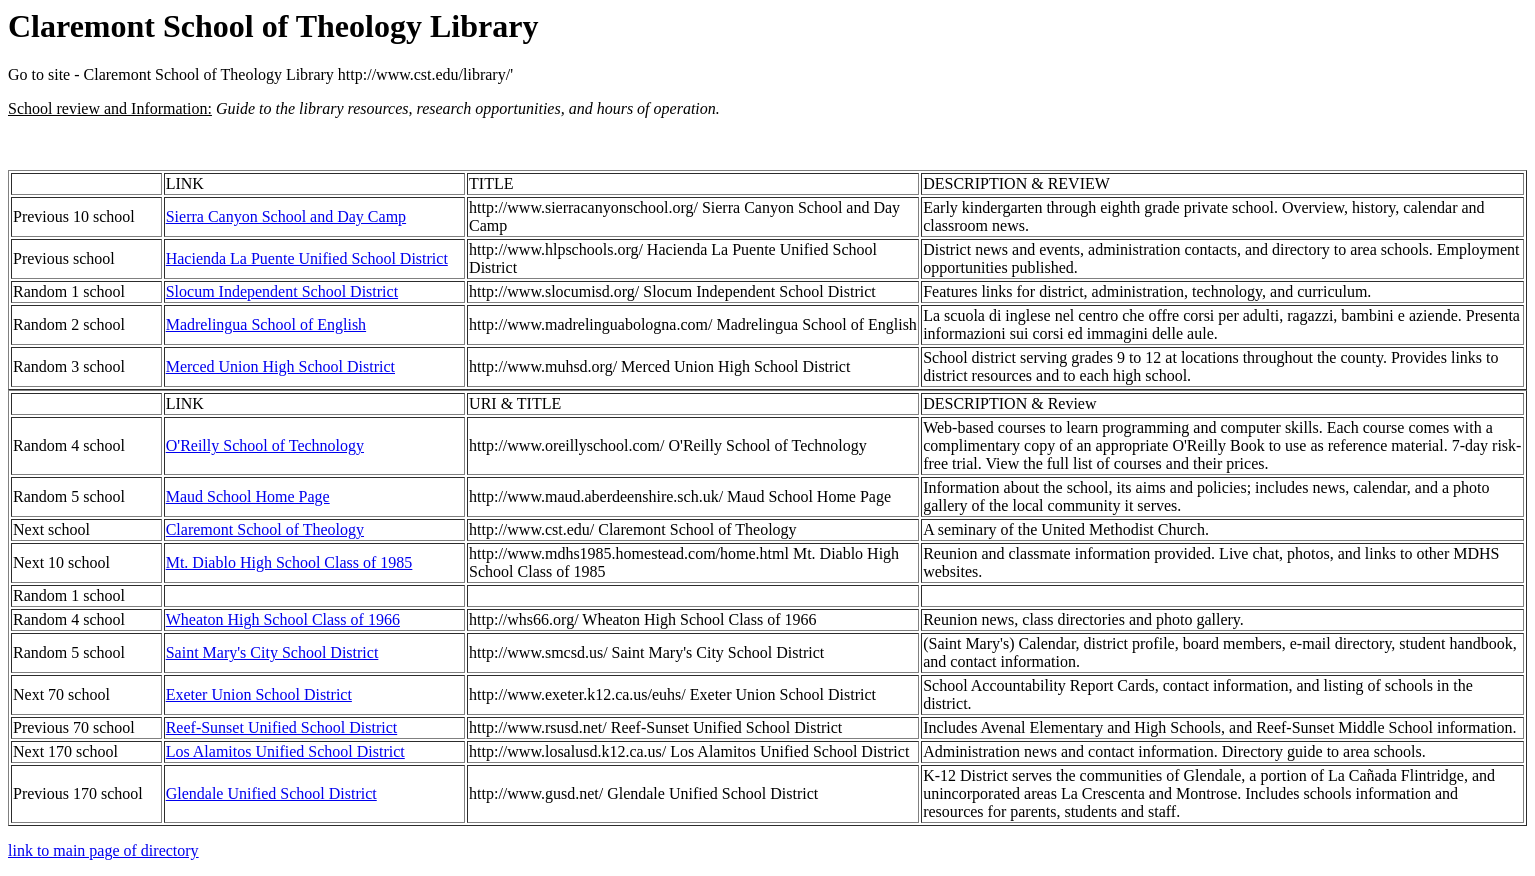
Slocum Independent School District (282, 291)
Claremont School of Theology (265, 529)
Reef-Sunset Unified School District (282, 727)
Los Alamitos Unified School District (285, 751)
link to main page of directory (103, 850)
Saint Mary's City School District (272, 652)
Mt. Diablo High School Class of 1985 (289, 562)
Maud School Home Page (248, 496)
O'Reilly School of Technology (265, 445)
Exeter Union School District (259, 694)
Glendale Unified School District (271, 793)
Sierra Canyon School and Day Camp (286, 216)
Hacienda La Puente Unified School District (307, 258)
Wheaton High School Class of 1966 (283, 619)
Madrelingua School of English (266, 324)
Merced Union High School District (280, 366)
